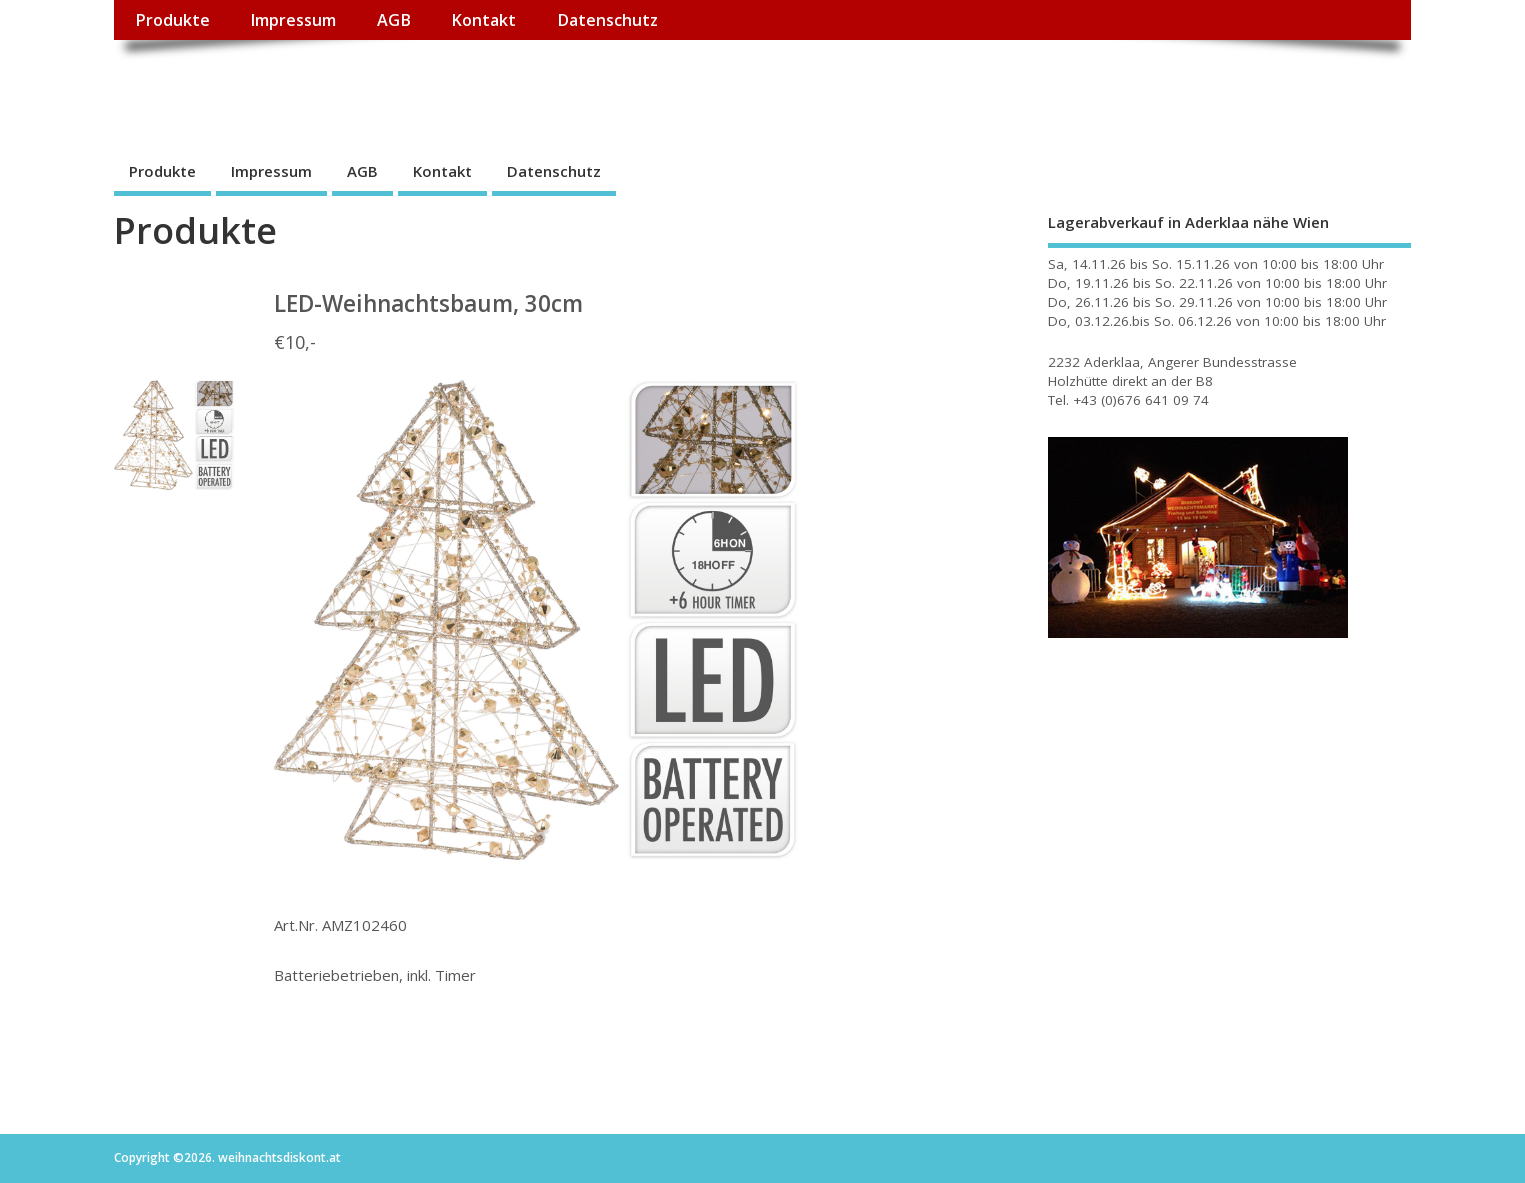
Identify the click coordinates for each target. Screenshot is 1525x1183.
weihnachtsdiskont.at (292, 85)
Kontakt (483, 20)
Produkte (172, 20)
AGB (394, 20)
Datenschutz (607, 20)
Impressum (293, 20)
